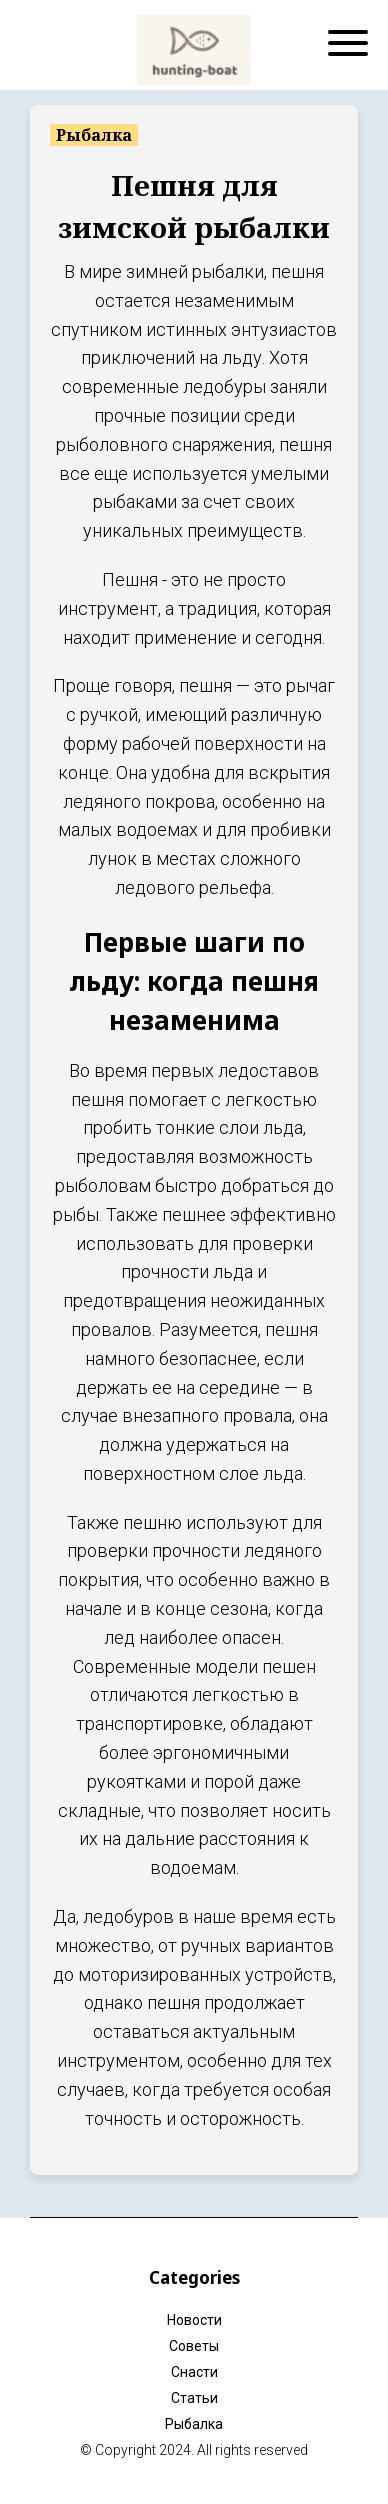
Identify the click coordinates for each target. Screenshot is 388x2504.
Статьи (194, 2398)
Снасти (194, 2372)
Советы (194, 2346)
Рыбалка (194, 2424)
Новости (194, 2320)
